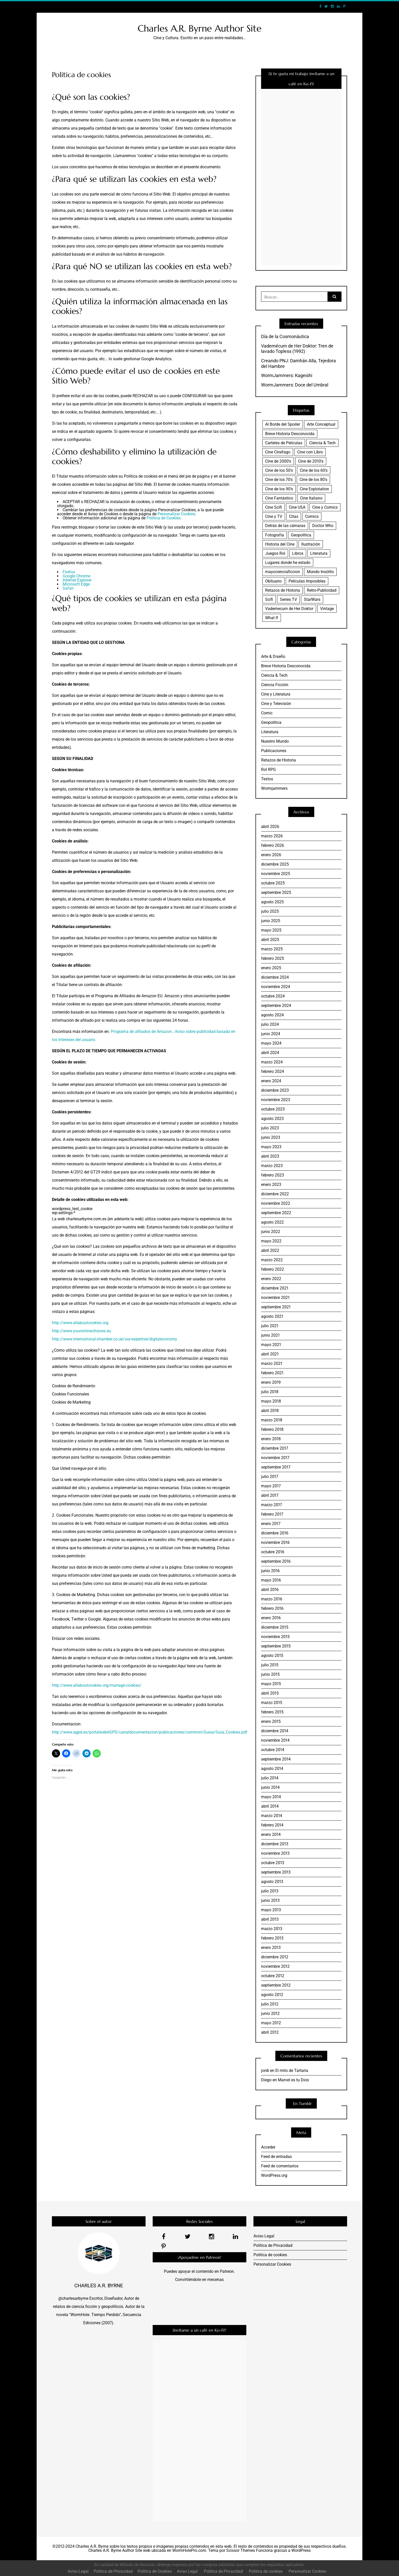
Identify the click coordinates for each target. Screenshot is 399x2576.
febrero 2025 (272, 958)
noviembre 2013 (275, 1853)
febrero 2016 (272, 1608)
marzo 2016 (271, 1599)
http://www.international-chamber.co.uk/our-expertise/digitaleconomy (114, 1339)
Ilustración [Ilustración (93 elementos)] (310, 544)
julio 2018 (269, 1391)
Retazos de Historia (278, 760)
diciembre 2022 (275, 1194)
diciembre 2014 (274, 1730)
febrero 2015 (272, 1712)
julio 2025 (270, 911)
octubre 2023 (273, 1109)
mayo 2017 (271, 1486)
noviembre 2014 (275, 1740)
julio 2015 (269, 1665)
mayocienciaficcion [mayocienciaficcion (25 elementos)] (282, 571)
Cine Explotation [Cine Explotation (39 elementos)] (314, 489)
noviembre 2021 (275, 1297)
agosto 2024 (272, 1015)
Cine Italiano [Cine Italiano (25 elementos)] (311, 498)
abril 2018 (270, 1410)
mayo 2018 (271, 1401)
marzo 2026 (272, 836)
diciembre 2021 (274, 1288)
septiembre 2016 (276, 1561)
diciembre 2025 (275, 864)
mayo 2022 (271, 1241)
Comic (267, 713)
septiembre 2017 (275, 1467)
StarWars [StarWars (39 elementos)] (312, 599)
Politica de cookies (270, 2254)
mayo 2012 (271, 2022)
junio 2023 (270, 1137)
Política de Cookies (164, 518)
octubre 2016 (272, 1551)
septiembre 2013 (276, 1872)
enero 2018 (271, 1438)
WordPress (301, 2550)
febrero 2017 (272, 1514)
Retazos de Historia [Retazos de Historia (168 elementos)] (282, 590)
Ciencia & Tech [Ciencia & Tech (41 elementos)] (322, 442)
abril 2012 (270, 2032)
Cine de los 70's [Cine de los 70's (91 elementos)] (279, 479)
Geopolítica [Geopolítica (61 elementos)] (301, 535)
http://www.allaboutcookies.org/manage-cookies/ (96, 1685)
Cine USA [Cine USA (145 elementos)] (297, 507)
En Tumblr (302, 2103)
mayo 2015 (271, 1683)
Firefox (69, 572)
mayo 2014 (271, 1796)
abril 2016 (270, 1589)
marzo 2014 (271, 1815)
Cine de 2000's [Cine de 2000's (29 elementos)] (278, 461)
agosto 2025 (272, 901)
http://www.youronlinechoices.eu (81, 1330)
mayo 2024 (271, 1043)
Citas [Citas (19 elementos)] (293, 516)
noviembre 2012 (275, 1966)
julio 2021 (269, 1325)
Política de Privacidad (272, 2245)
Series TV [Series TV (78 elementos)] (288, 599)
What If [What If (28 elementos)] (271, 617)
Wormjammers (274, 788)
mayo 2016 (271, 1580)
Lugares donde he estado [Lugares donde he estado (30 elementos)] (287, 562)
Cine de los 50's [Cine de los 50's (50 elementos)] (279, 470)
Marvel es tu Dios (293, 2080)
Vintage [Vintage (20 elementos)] (327, 608)
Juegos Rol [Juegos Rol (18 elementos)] (275, 553)
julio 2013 (269, 1891)
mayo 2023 (271, 1146)
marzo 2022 (272, 1259)
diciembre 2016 (274, 1533)
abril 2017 (269, 1495)
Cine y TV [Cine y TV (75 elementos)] (273, 516)
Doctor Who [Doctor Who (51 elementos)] (322, 525)
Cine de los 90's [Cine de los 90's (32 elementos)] (279, 489)
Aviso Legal (263, 2236)
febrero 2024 (272, 1071)
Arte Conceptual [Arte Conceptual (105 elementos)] (321, 424)
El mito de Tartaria (291, 2070)
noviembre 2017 (275, 1457)
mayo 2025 (271, 930)
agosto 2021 (272, 1316)
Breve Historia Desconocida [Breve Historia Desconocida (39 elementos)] (290, 433)
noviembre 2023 (275, 1099)
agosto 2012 (272, 1994)
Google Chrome (76, 576)
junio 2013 (270, 1900)
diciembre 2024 (275, 977)
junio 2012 (270, 2013)
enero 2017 (270, 1523)
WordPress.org (274, 2175)
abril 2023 (270, 1156)
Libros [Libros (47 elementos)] (297, 553)
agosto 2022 (272, 1222)
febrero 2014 (272, 1825)
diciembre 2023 (275, 1090)
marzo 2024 (272, 1062)
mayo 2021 (271, 1344)
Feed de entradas (276, 2156)
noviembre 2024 (275, 986)
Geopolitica (271, 722)
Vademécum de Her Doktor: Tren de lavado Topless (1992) (297, 348)
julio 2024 (270, 1024)
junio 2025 (270, 920)
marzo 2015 (271, 1702)
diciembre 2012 (274, 1957)
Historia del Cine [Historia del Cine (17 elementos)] (279, 544)
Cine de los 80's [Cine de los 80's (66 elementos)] (313, 479)
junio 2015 (270, 1674)
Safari (68, 588)
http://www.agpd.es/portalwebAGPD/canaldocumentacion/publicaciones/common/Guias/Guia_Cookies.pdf (149, 1732)
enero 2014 (271, 1834)
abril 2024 (270, 1052)
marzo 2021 (271, 1363)
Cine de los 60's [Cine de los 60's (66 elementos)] (313, 470)
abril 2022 (270, 1250)
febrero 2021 (272, 1372)
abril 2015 (270, 1693)
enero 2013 (271, 1947)
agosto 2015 (272, 1655)
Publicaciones (273, 750)
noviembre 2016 (275, 1542)
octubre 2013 (272, 1862)
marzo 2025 (272, 949)
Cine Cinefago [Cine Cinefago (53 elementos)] (277, 452)
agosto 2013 (272, 1881)
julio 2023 (270, 1128)
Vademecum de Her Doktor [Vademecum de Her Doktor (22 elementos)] (289, 608)
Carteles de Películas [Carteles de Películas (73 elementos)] (283, 442)
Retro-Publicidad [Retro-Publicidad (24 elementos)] (321, 590)
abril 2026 (270, 826)
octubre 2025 (273, 883)
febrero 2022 (272, 1269)
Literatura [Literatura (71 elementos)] (318, 553)
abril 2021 (270, 1354)
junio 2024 (270, 1033)
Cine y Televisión (276, 703)
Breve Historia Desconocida (285, 665)
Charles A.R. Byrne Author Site (200, 28)
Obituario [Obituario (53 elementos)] (273, 581)
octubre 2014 (272, 1749)
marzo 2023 (272, 1165)
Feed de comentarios (279, 2166)
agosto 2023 (272, 1118)
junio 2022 (270, 1231)
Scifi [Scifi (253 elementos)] (269, 599)
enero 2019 (271, 1382)
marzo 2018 (271, 1420)
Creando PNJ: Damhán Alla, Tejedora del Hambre (298, 363)
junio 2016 (270, 1570)
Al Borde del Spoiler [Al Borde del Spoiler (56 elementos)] (282, 424)
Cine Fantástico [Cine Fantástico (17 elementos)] (279, 498)
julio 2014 (269, 1778)
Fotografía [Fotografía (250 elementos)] (274, 535)
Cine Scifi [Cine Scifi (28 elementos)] (273, 507)
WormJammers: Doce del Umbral (294, 384)
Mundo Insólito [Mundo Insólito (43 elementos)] (320, 571)
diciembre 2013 (274, 1843)
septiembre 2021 (276, 1307)
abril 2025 (270, 939)
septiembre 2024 (276, 1005)
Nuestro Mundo (275, 741)
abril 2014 (270, 1806)
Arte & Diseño (273, 656)
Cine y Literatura (275, 694)
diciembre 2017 (274, 1448)
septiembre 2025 (276, 892)
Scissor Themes (240, 2550)
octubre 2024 (273, 996)
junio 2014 (270, 1787)
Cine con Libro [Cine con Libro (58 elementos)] (310, 452)
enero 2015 (271, 1721)
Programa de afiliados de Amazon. (142, 1031)
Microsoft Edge (76, 584)
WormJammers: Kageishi (286, 375)
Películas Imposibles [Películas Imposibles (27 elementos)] (307, 581)
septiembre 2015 (276, 1646)
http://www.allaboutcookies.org (80, 1322)
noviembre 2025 (275, 873)
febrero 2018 (272, 1429)
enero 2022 (271, 1278)
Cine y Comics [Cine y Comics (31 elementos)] (325, 507)
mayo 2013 (271, 1909)
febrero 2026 (272, 845)
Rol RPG (268, 769)
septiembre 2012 (276, 1985)
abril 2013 (270, 1919)
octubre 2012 (272, 1975)
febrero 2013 (272, 1938)
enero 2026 (271, 854)
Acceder (268, 2147)
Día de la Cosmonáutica (285, 336)
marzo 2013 (271, 1928)
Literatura (269, 731)
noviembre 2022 (275, 1203)
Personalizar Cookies (176, 513)
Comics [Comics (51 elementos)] (312, 516)
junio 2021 (270, 1335)
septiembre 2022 (276, 1212)
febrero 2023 (272, 1175)
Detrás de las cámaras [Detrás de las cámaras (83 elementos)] (285, 525)
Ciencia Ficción (274, 684)
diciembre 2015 (274, 1627)
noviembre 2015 (275, 1636)
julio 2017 (269, 1476)
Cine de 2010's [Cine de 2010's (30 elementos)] (310, 461)
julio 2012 (269, 2004)
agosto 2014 (272, 1768)
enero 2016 (271, 1617)
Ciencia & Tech (274, 675)
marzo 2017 (271, 1504)
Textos (267, 779)
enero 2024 (271, 1080)
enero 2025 (271, 967)
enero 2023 (271, 1184)
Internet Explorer (77, 580)
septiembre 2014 (276, 1759)
